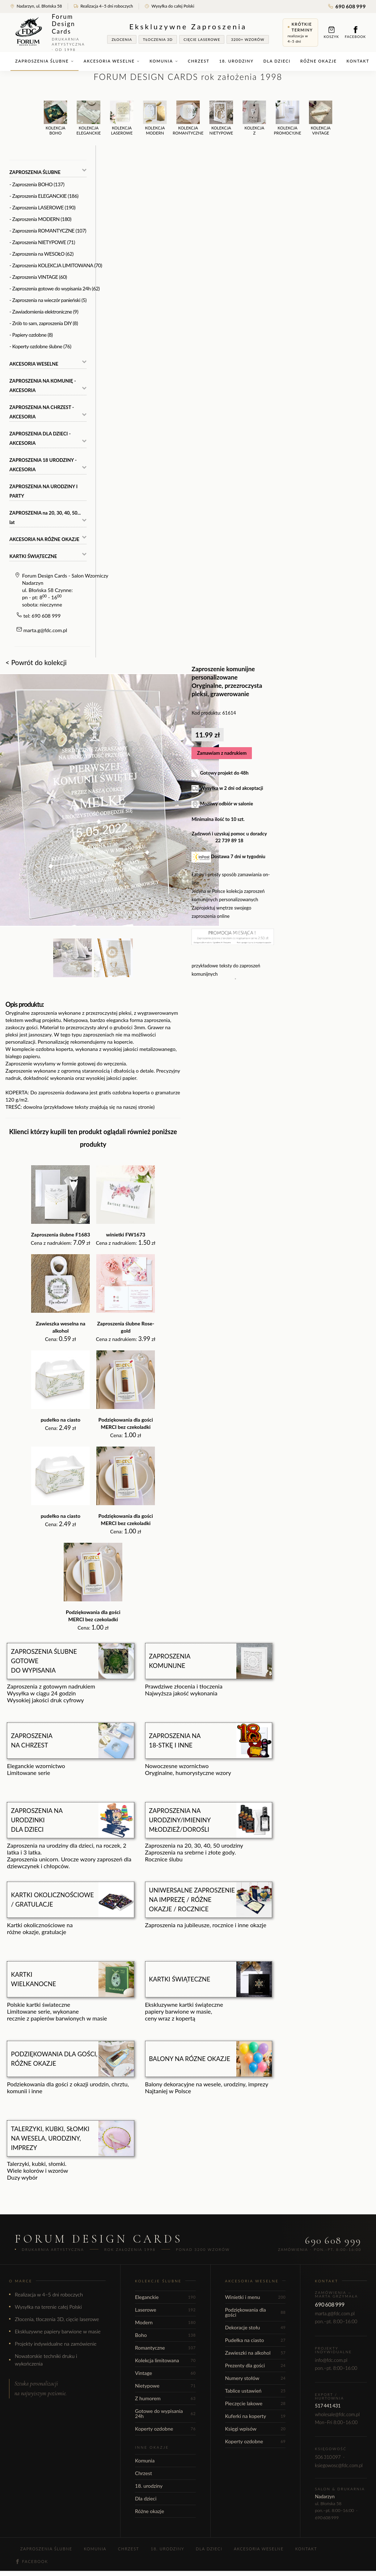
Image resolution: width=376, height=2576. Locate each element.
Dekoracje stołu (255, 2327)
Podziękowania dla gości (255, 2312)
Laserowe (165, 2310)
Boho (165, 2335)
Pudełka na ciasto (255, 2340)
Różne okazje (318, 61)
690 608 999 (347, 6)
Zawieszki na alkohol (255, 2353)
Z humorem (165, 2398)
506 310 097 (328, 2457)
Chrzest (199, 61)
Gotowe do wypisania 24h (165, 2413)
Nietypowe (165, 2386)
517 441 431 (328, 2406)
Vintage (165, 2373)
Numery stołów (255, 2378)
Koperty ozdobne (165, 2429)
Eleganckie (165, 2297)
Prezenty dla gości (255, 2365)
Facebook (355, 32)
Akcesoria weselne (112, 61)
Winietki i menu (255, 2297)
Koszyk (331, 32)
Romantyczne (165, 2348)
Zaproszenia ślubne (44, 61)
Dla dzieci (277, 61)
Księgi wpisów (255, 2429)
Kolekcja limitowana (165, 2360)
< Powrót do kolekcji (36, 662)
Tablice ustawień (255, 2391)
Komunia (163, 61)
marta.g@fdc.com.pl (45, 630)
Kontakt (358, 61)
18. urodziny (236, 61)
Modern (165, 2322)
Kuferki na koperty (255, 2416)
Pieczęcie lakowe (255, 2403)
